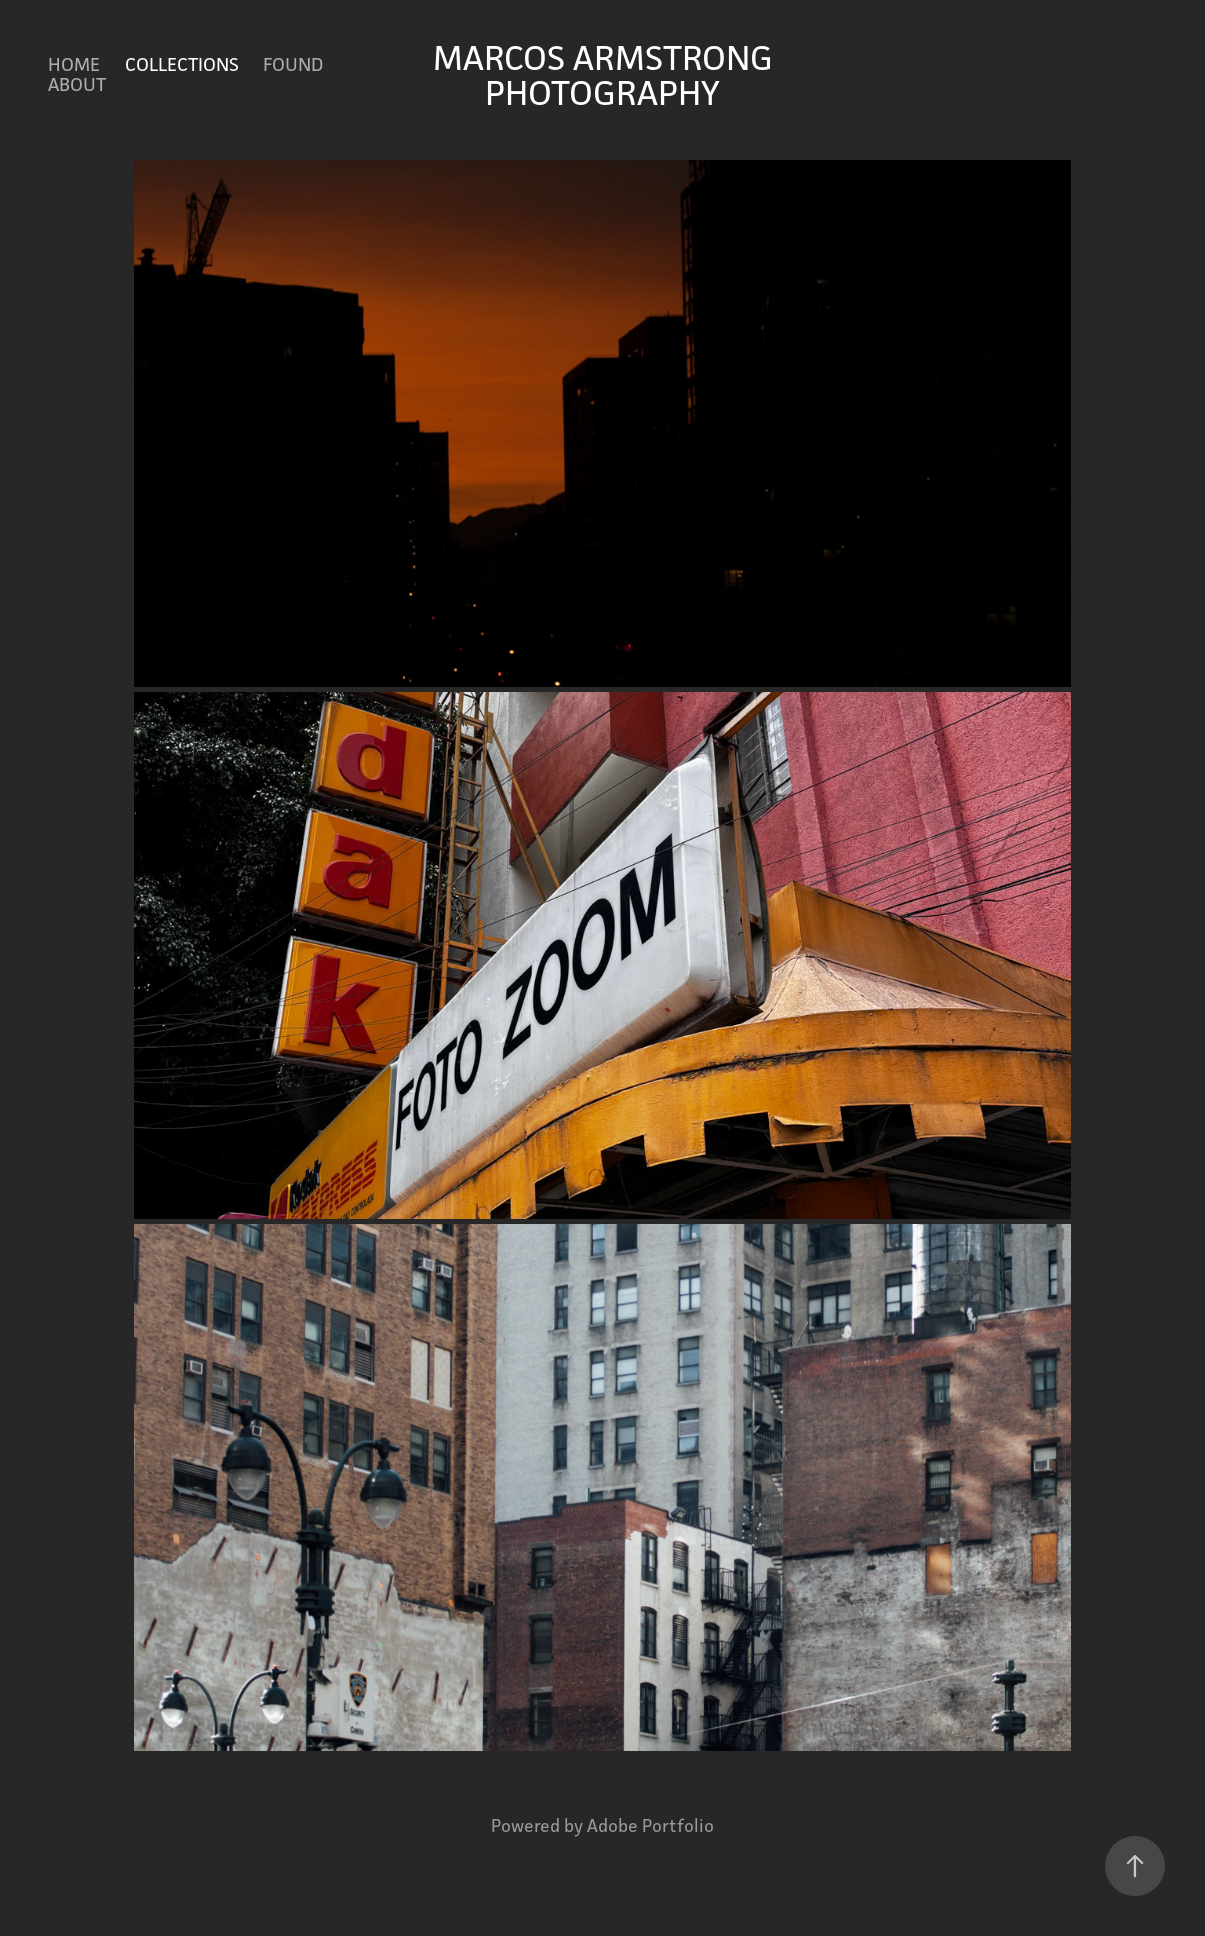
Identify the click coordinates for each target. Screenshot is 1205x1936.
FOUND (293, 64)
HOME (74, 64)
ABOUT (77, 84)
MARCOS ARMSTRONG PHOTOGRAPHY (607, 75)
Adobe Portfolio (650, 1825)
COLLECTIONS (182, 64)
